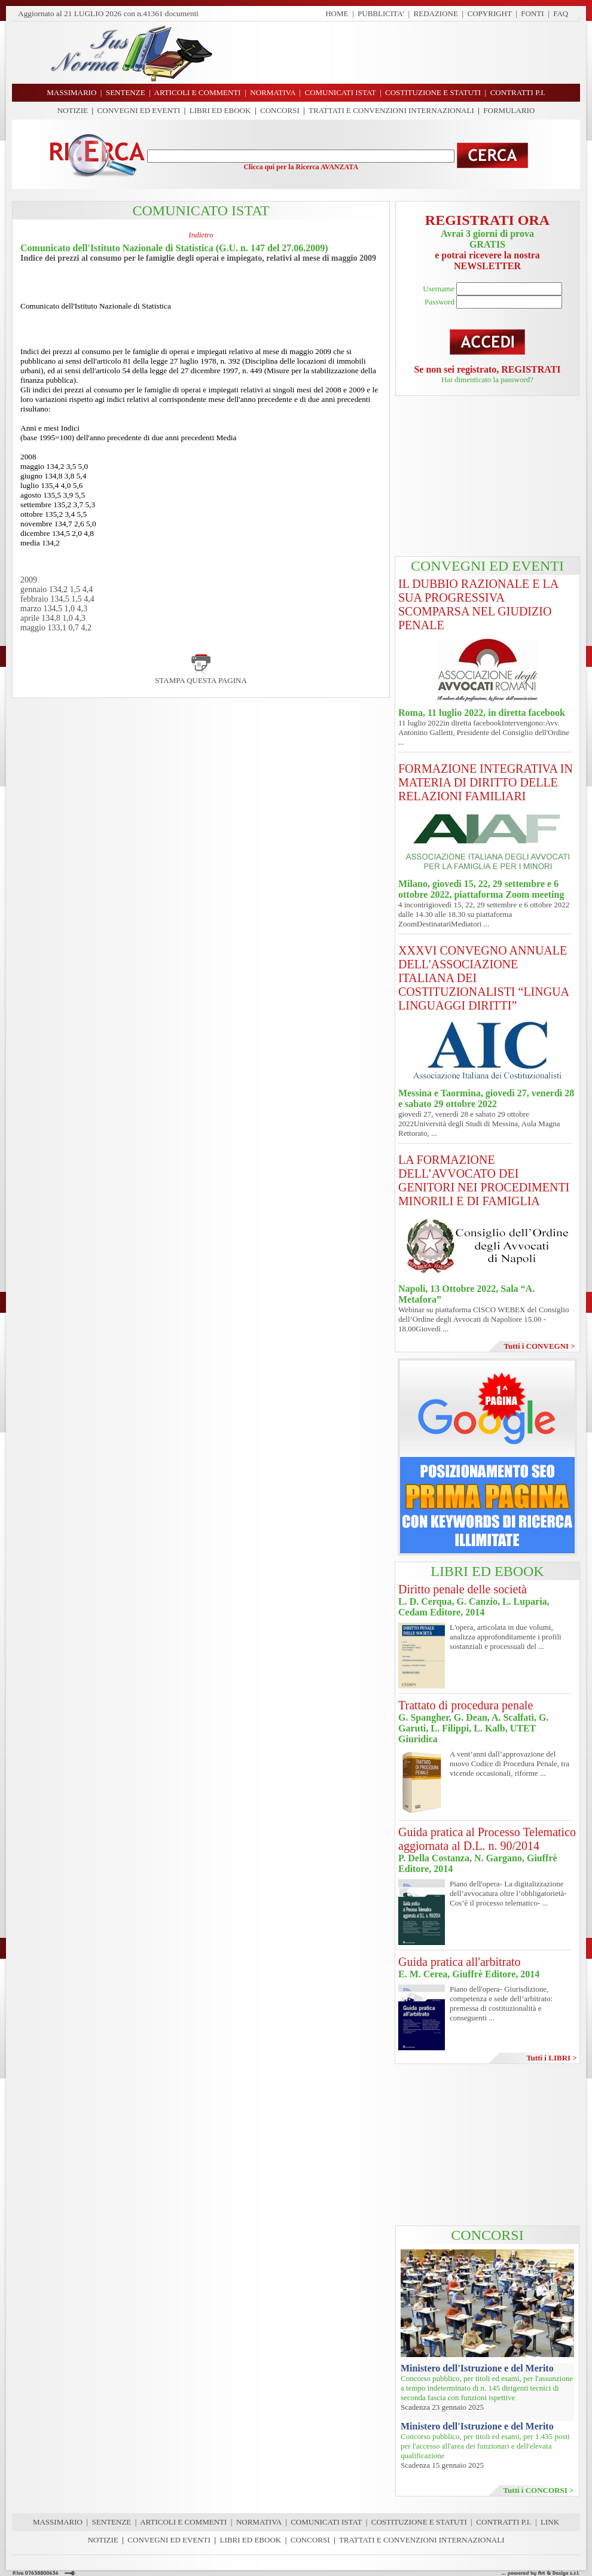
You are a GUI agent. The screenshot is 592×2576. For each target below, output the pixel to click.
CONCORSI (280, 110)
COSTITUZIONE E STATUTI (419, 2521)
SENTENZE (112, 2521)
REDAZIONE (436, 13)
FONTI (532, 13)
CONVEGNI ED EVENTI (139, 110)
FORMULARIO (509, 110)
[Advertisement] (487, 476)
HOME (336, 13)
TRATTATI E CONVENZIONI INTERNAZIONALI (391, 110)
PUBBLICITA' (381, 13)
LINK (550, 2521)
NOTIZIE (72, 110)
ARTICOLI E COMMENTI (183, 2521)
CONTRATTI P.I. (503, 2521)
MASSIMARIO (58, 2521)
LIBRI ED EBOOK (220, 110)
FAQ (560, 13)
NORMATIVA (259, 2521)
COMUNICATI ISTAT (326, 2521)
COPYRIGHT (490, 13)
